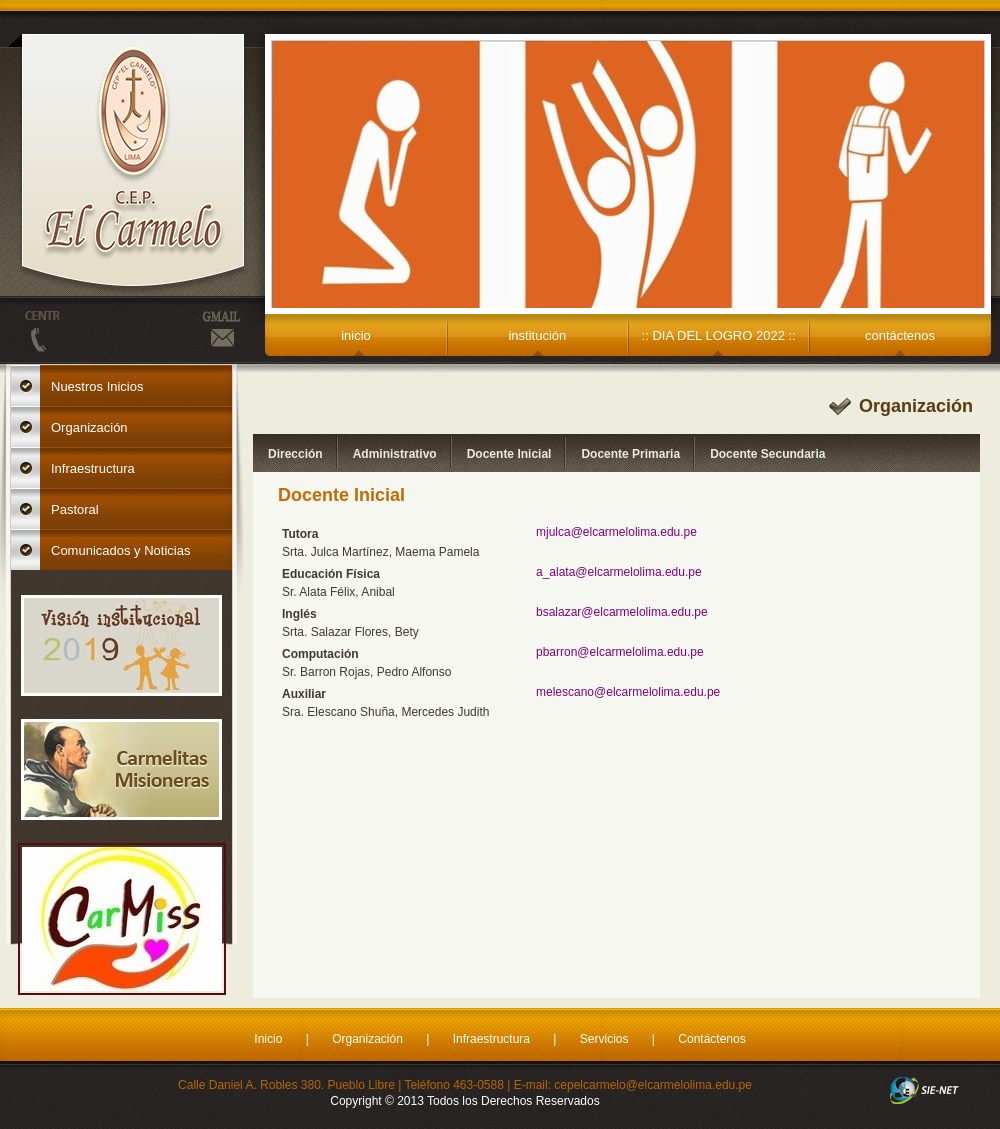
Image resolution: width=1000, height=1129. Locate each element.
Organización (367, 1039)
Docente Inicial (509, 454)
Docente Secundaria (767, 454)
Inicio (268, 1039)
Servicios (604, 1039)
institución (537, 335)
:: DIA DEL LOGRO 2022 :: (719, 335)
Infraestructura (491, 1039)
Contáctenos (711, 1039)
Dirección (295, 454)
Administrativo (395, 454)
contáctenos (900, 335)
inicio (356, 335)
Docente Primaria (630, 454)
